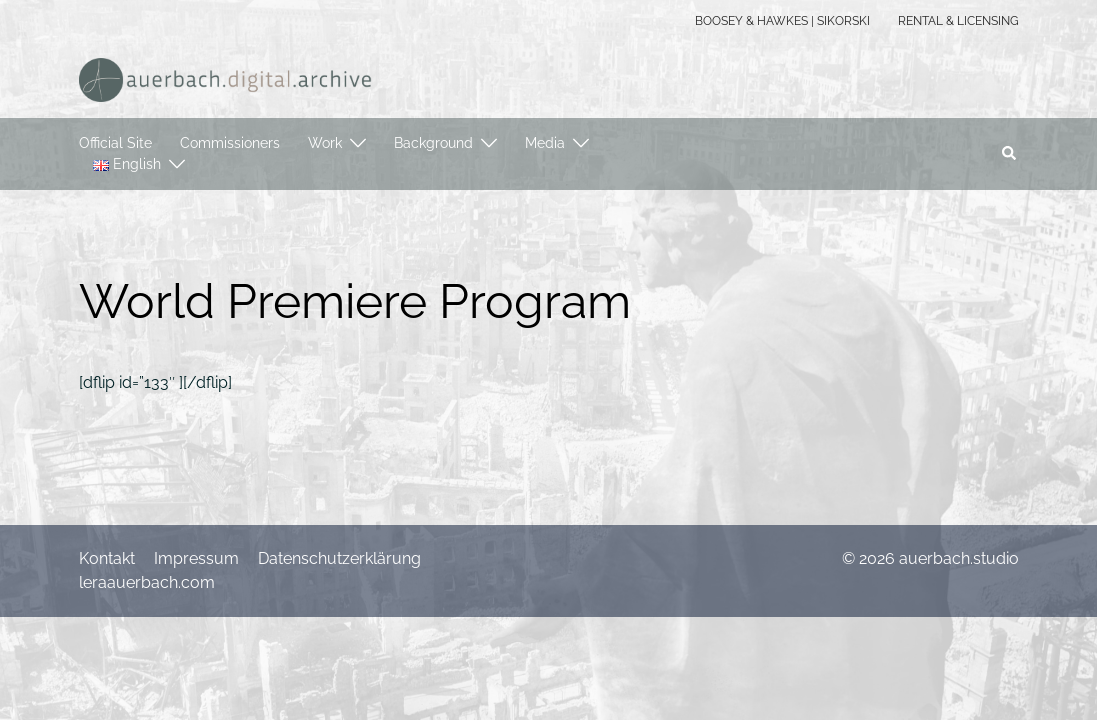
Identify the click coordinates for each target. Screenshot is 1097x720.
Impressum (196, 558)
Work (325, 143)
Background (433, 143)
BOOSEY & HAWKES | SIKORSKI (782, 21)
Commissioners (230, 143)
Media (545, 143)
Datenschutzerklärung (339, 558)
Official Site (115, 143)
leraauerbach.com (147, 582)
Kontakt (107, 558)
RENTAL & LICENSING (958, 21)
